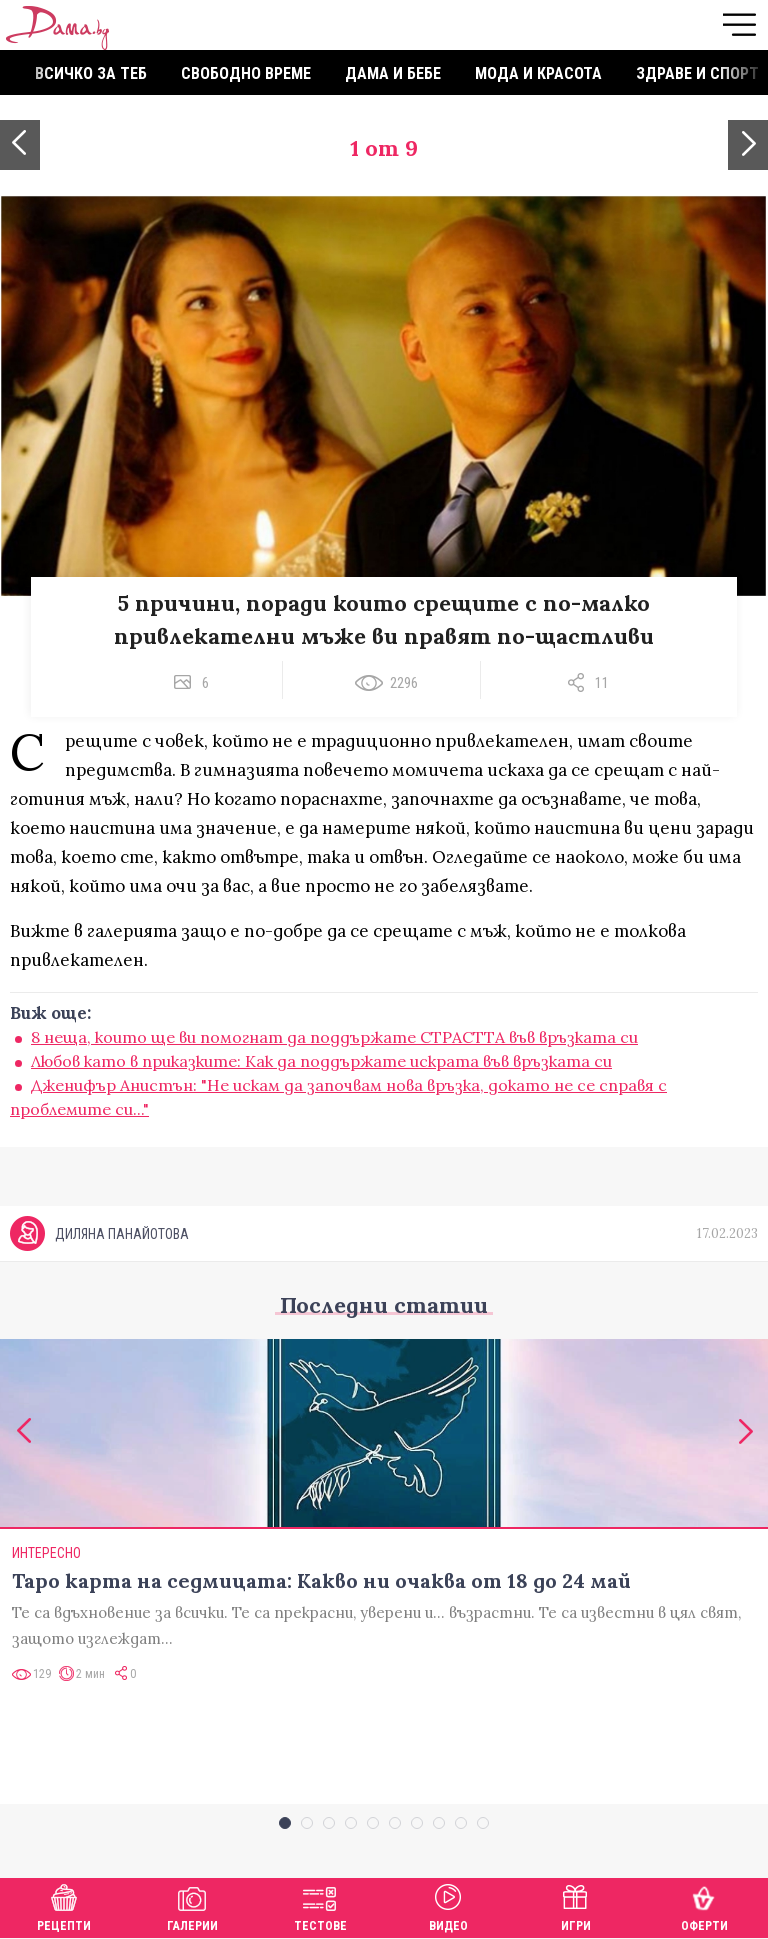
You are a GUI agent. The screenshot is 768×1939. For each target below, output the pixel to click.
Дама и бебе (393, 73)
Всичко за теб (91, 73)
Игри (576, 1905)
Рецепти (64, 1905)
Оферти (704, 1905)
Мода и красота (538, 73)
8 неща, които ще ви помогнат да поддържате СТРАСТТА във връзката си (334, 1037)
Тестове (320, 1905)
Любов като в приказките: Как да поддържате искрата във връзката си (321, 1061)
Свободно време (246, 73)
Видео (448, 1905)
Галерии (192, 1905)
